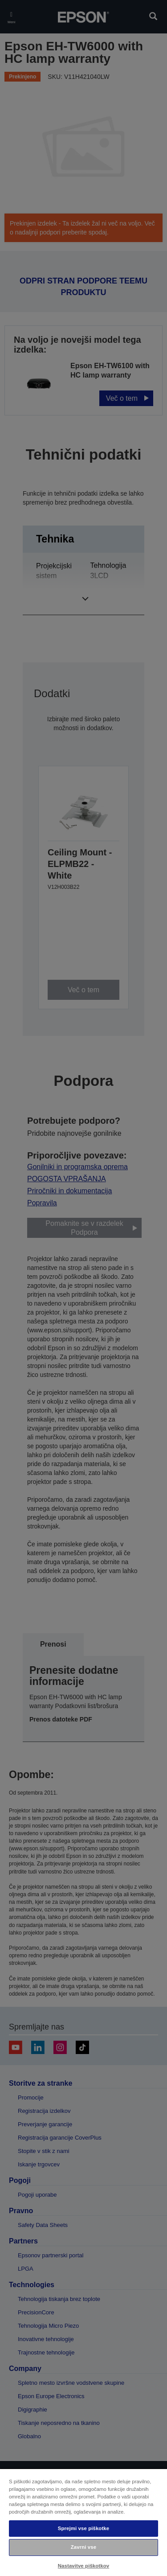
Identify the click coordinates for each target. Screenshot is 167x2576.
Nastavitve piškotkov (83, 2565)
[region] (83, 2522)
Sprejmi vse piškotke (83, 2528)
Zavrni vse (83, 2547)
